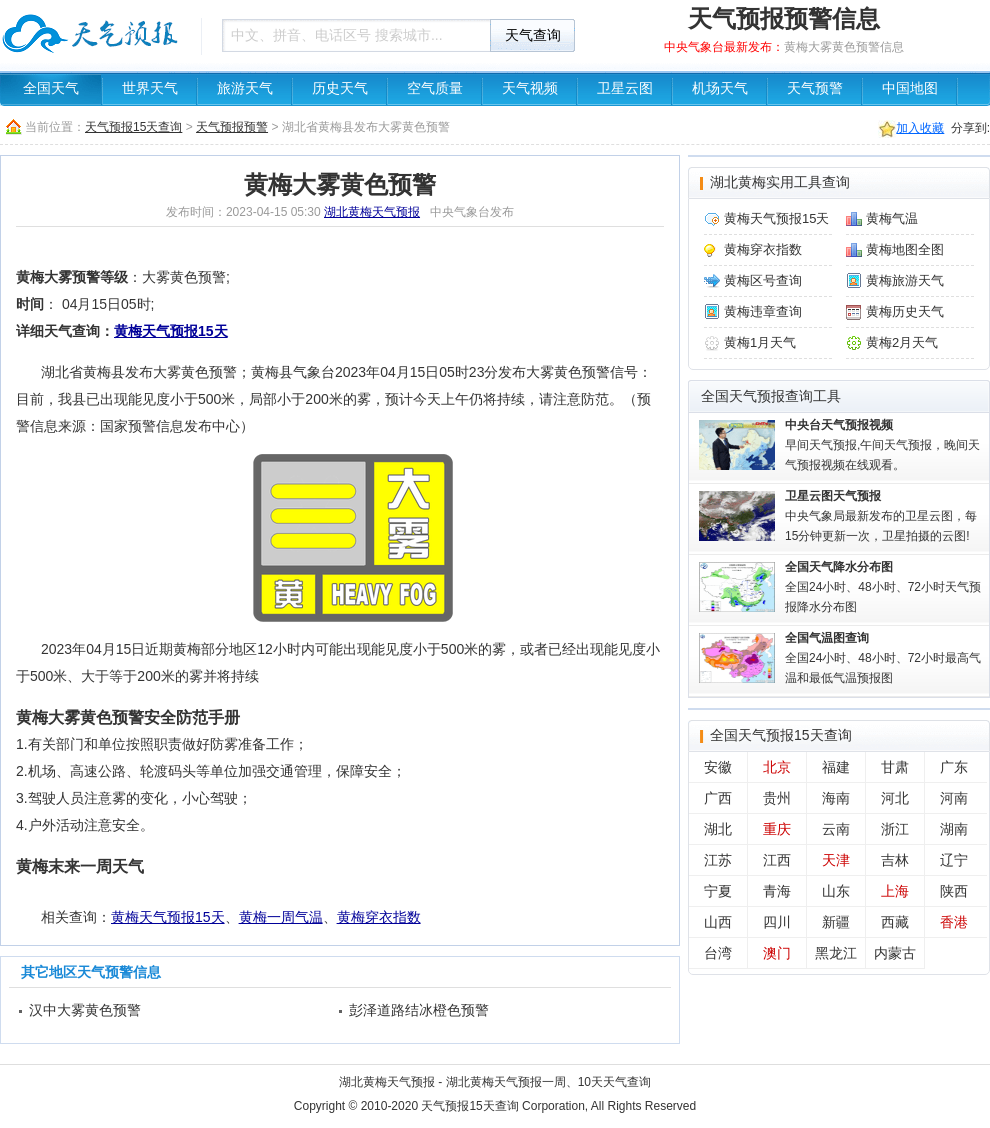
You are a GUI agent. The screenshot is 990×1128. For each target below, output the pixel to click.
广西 (718, 798)
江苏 (718, 860)
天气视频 (530, 88)
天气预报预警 (232, 127)
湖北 (718, 829)
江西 (777, 860)
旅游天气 (245, 88)
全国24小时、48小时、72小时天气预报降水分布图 (883, 587)
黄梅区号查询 (763, 280)
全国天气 (51, 88)
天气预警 (815, 88)
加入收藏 (920, 128)
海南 (836, 798)
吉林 (895, 860)
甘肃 (895, 767)
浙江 (895, 829)
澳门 (777, 953)
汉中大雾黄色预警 (85, 1010)
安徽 (718, 767)
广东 (954, 767)
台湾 (718, 953)
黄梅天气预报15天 (171, 331)
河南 (954, 798)
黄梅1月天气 (760, 342)
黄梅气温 (892, 218)
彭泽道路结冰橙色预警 (419, 1010)
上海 (895, 891)
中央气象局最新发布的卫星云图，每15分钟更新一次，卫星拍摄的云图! (881, 516)
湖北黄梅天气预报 (372, 212)
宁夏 (718, 891)
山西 (718, 922)
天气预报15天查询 (133, 127)
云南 (836, 829)
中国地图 (910, 88)
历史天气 (340, 88)
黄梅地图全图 (905, 249)
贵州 (777, 798)
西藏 (895, 922)
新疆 (836, 922)
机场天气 (720, 88)
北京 (777, 767)
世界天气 (150, 88)
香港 (954, 922)
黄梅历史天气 (905, 311)
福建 (836, 767)
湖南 (954, 829)
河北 (895, 798)
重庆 (777, 829)
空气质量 (435, 88)
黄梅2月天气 (902, 342)
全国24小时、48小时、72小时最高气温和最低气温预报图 (883, 658)
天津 (836, 860)
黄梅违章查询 (763, 311)
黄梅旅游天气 (905, 280)
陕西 (954, 891)
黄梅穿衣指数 (379, 917)
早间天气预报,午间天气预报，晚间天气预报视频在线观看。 (882, 445)
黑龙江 (836, 953)
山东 (836, 891)
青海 (777, 891)
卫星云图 (625, 88)
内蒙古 (895, 953)
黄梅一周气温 (281, 917)
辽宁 (954, 860)
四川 (777, 922)
